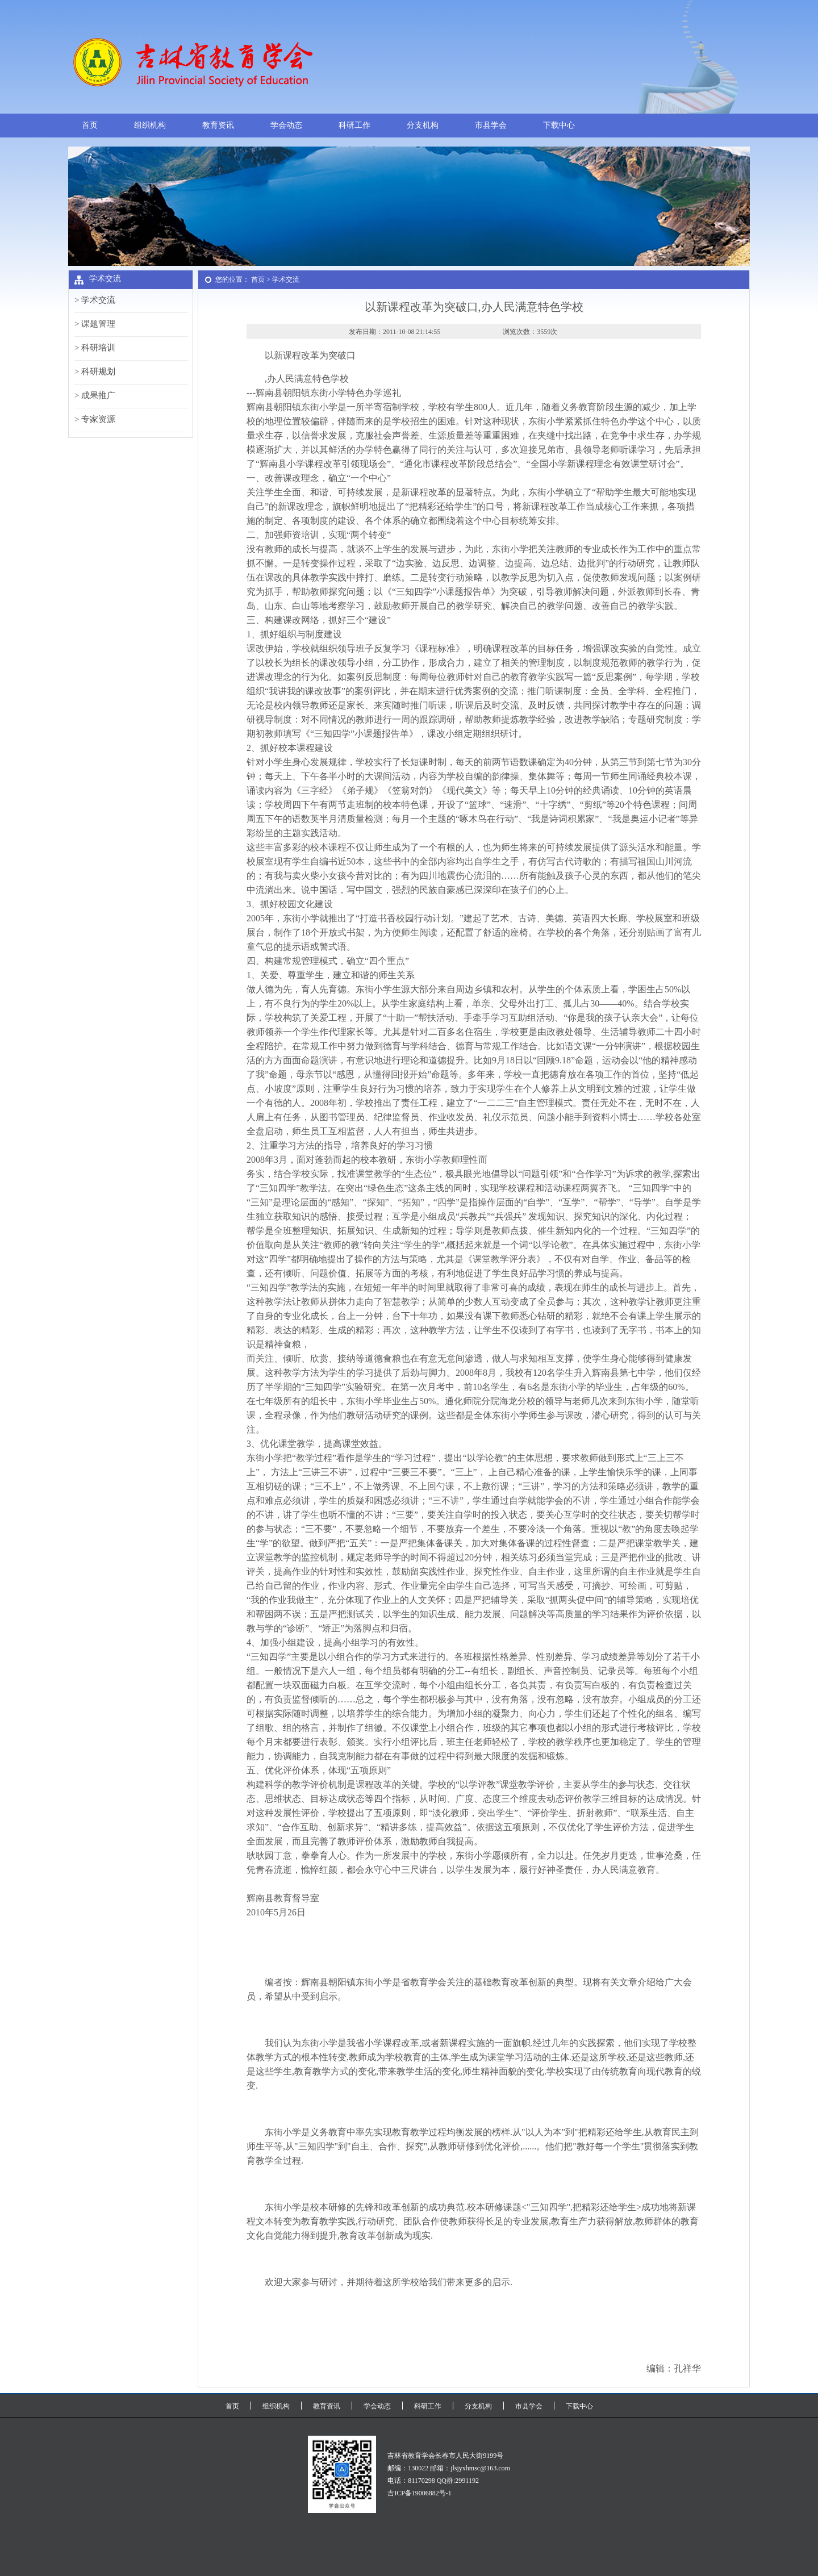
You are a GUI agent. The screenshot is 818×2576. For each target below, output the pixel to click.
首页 (90, 125)
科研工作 (354, 125)
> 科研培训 (94, 347)
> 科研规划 (94, 371)
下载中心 (559, 125)
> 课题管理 (94, 323)
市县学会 (491, 125)
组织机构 (150, 125)
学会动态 (286, 125)
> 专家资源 (94, 419)
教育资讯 (218, 125)
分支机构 (423, 125)
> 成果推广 (94, 395)
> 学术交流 (94, 299)
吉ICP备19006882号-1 (419, 2493)
